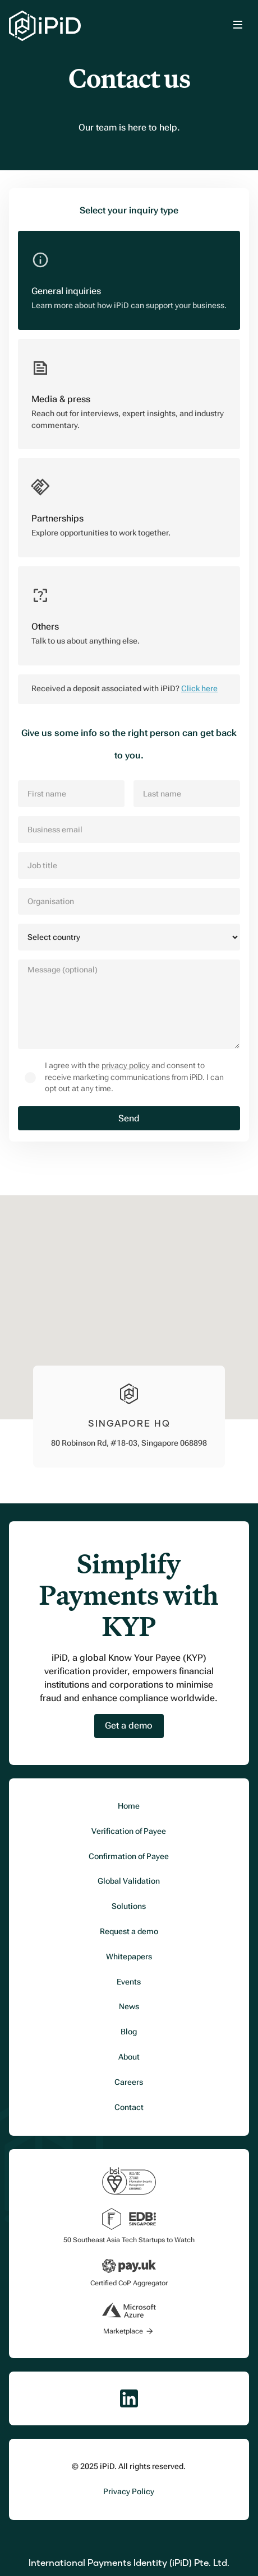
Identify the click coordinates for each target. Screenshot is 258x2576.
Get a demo (129, 1725)
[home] (45, 26)
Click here (199, 688)
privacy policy (126, 1065)
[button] (238, 26)
